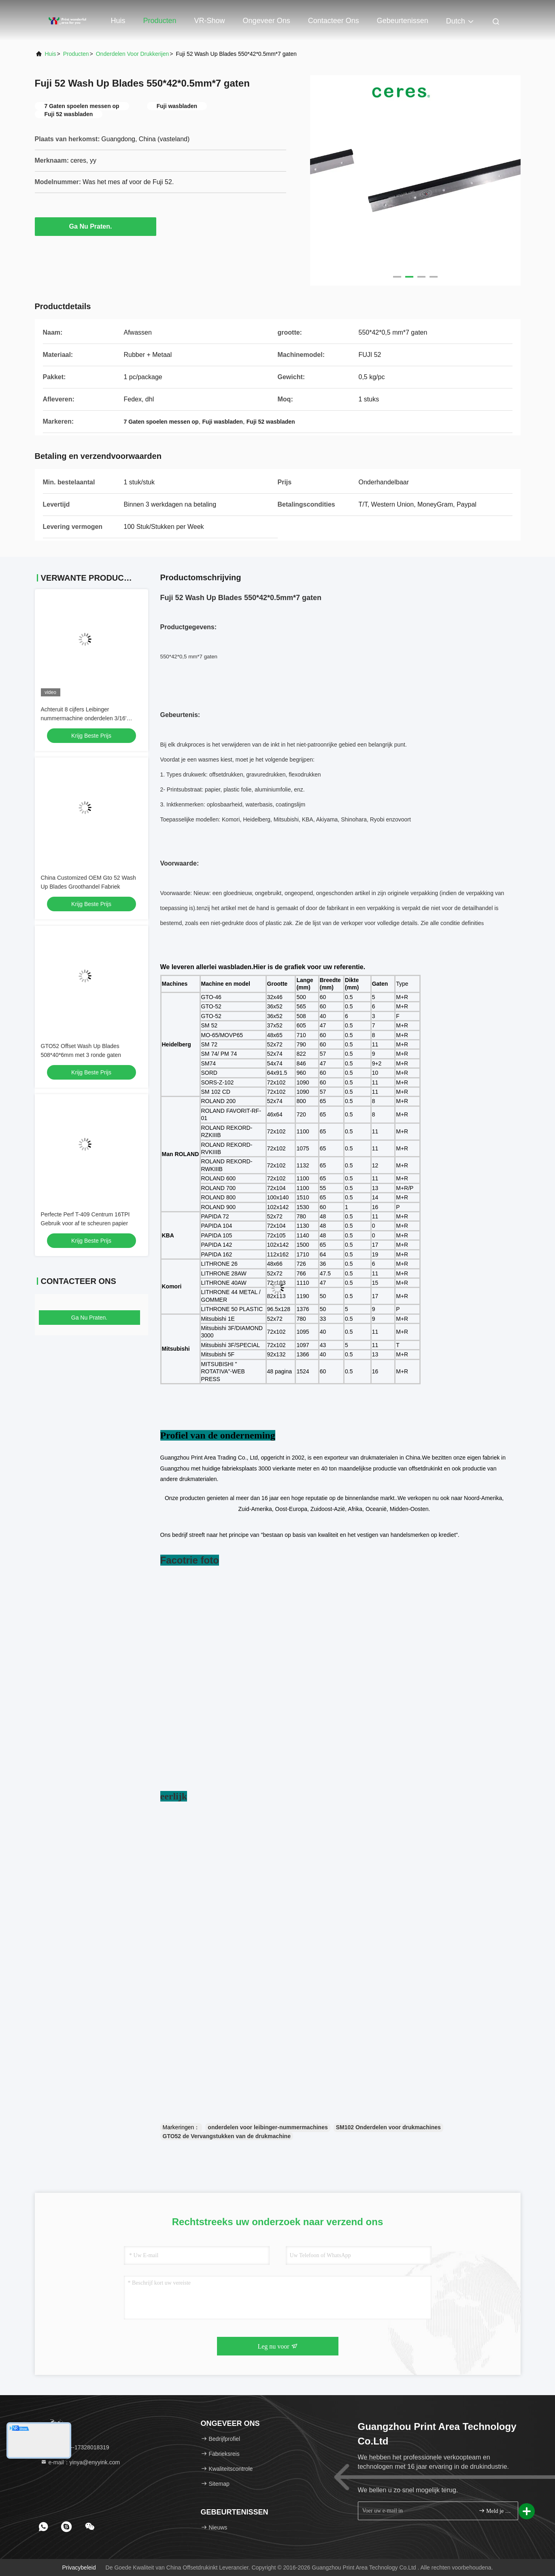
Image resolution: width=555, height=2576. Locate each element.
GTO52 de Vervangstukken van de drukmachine (227, 2136)
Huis (118, 21)
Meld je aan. (494, 2510)
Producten (159, 21)
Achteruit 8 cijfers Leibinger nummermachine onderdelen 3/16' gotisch (84, 718)
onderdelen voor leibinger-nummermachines (267, 2127)
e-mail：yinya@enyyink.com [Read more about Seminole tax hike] (80, 2462)
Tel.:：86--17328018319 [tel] (74, 2447)
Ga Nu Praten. (95, 226)
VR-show (209, 21)
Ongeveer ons (266, 21)
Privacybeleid (79, 2567)
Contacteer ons (333, 21)
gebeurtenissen (402, 21)
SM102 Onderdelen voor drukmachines (388, 2127)
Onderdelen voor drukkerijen (132, 54)
